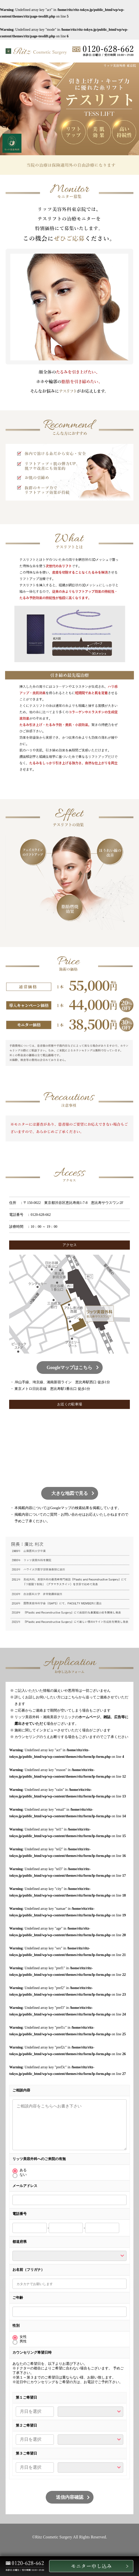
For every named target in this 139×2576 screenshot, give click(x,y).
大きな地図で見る (69, 1493)
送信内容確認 (69, 2497)
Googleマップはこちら (69, 1367)
